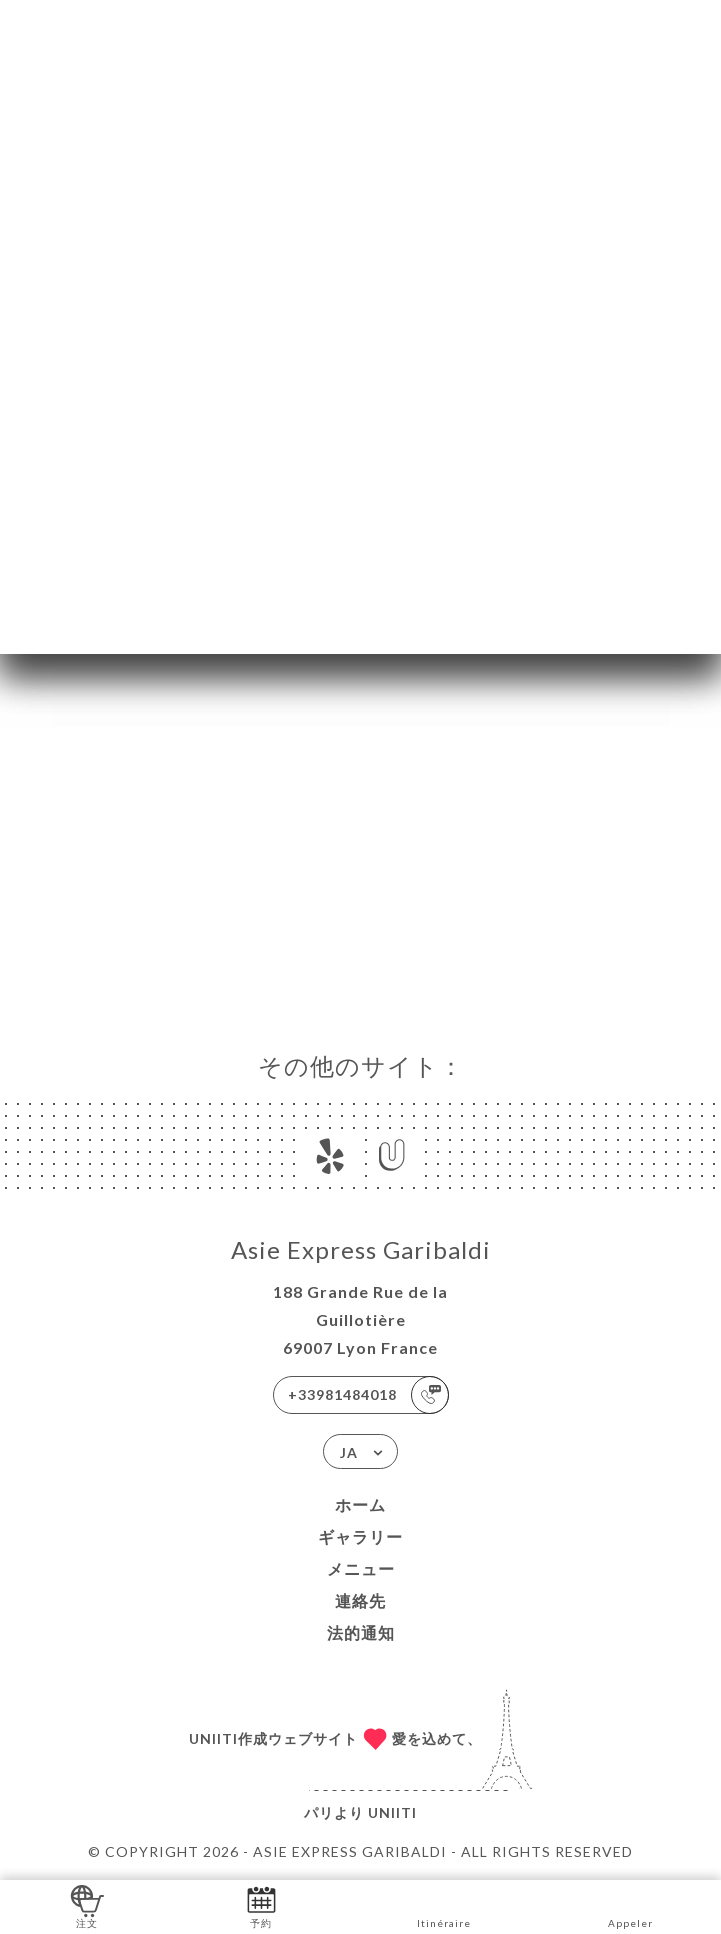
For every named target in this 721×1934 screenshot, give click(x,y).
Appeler (630, 1905)
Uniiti (392, 1812)
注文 (87, 1905)
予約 (261, 1905)
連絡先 (360, 1600)
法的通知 (361, 1632)
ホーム (360, 1504)
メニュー (361, 1568)
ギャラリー (360, 1536)
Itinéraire (444, 1905)
